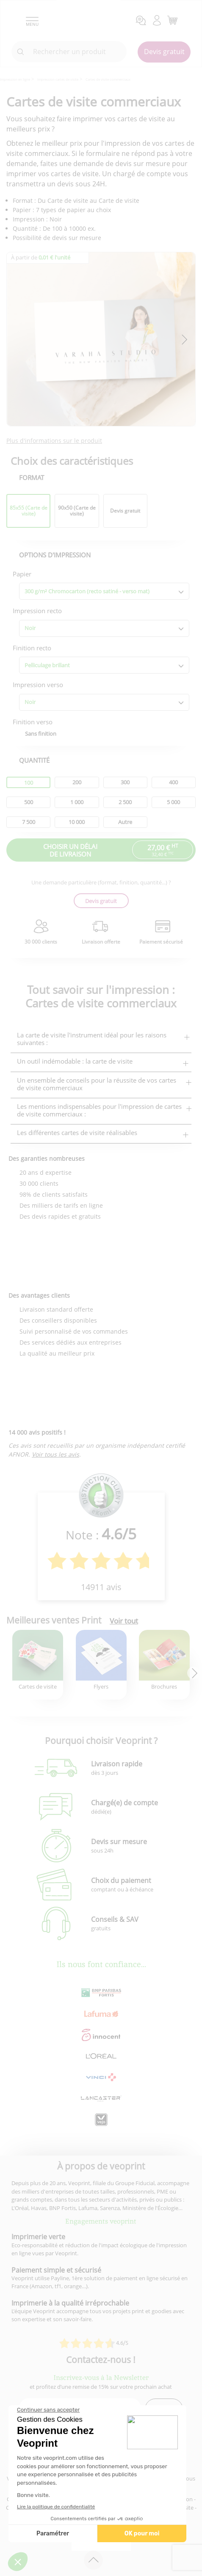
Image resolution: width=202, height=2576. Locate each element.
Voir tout (124, 1621)
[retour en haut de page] (93, 2560)
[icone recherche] (20, 52)
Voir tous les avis (55, 1454)
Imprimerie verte (38, 2236)
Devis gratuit (164, 51)
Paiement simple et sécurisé (56, 2270)
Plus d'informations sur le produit (54, 441)
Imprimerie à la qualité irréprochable (70, 2303)
